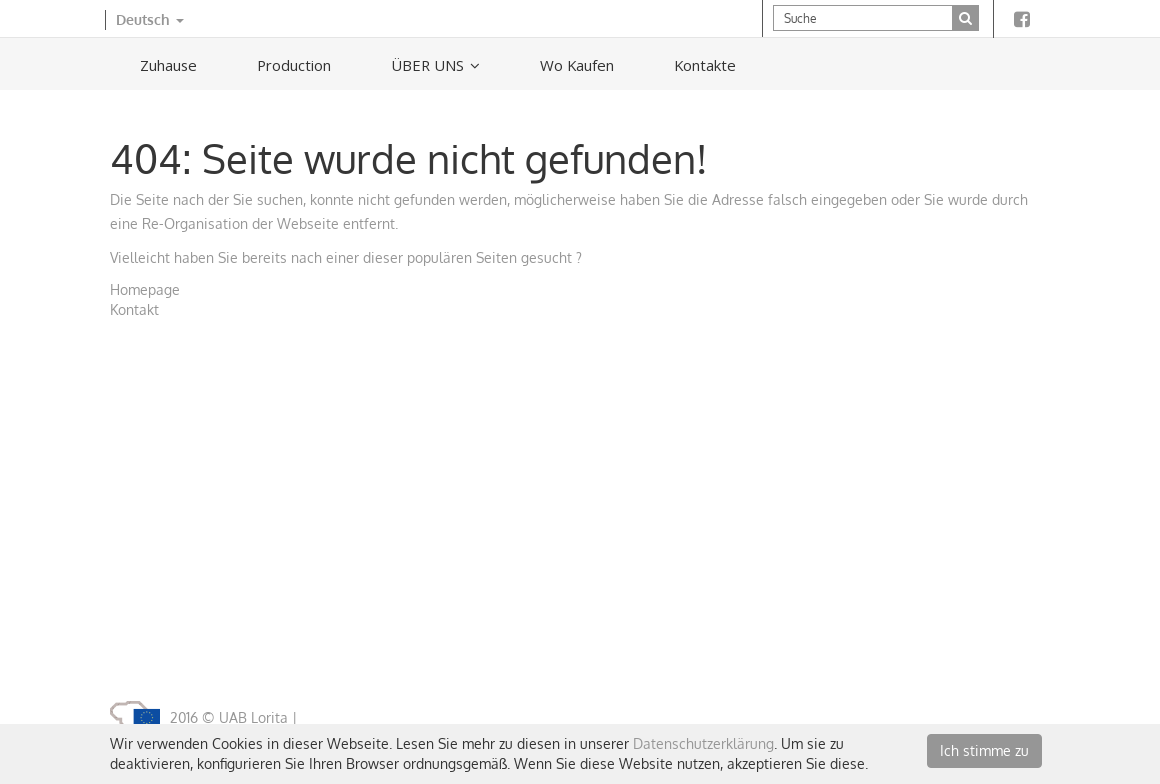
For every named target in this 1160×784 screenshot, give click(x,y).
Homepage (145, 289)
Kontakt (134, 309)
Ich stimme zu (984, 750)
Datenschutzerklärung (703, 743)
